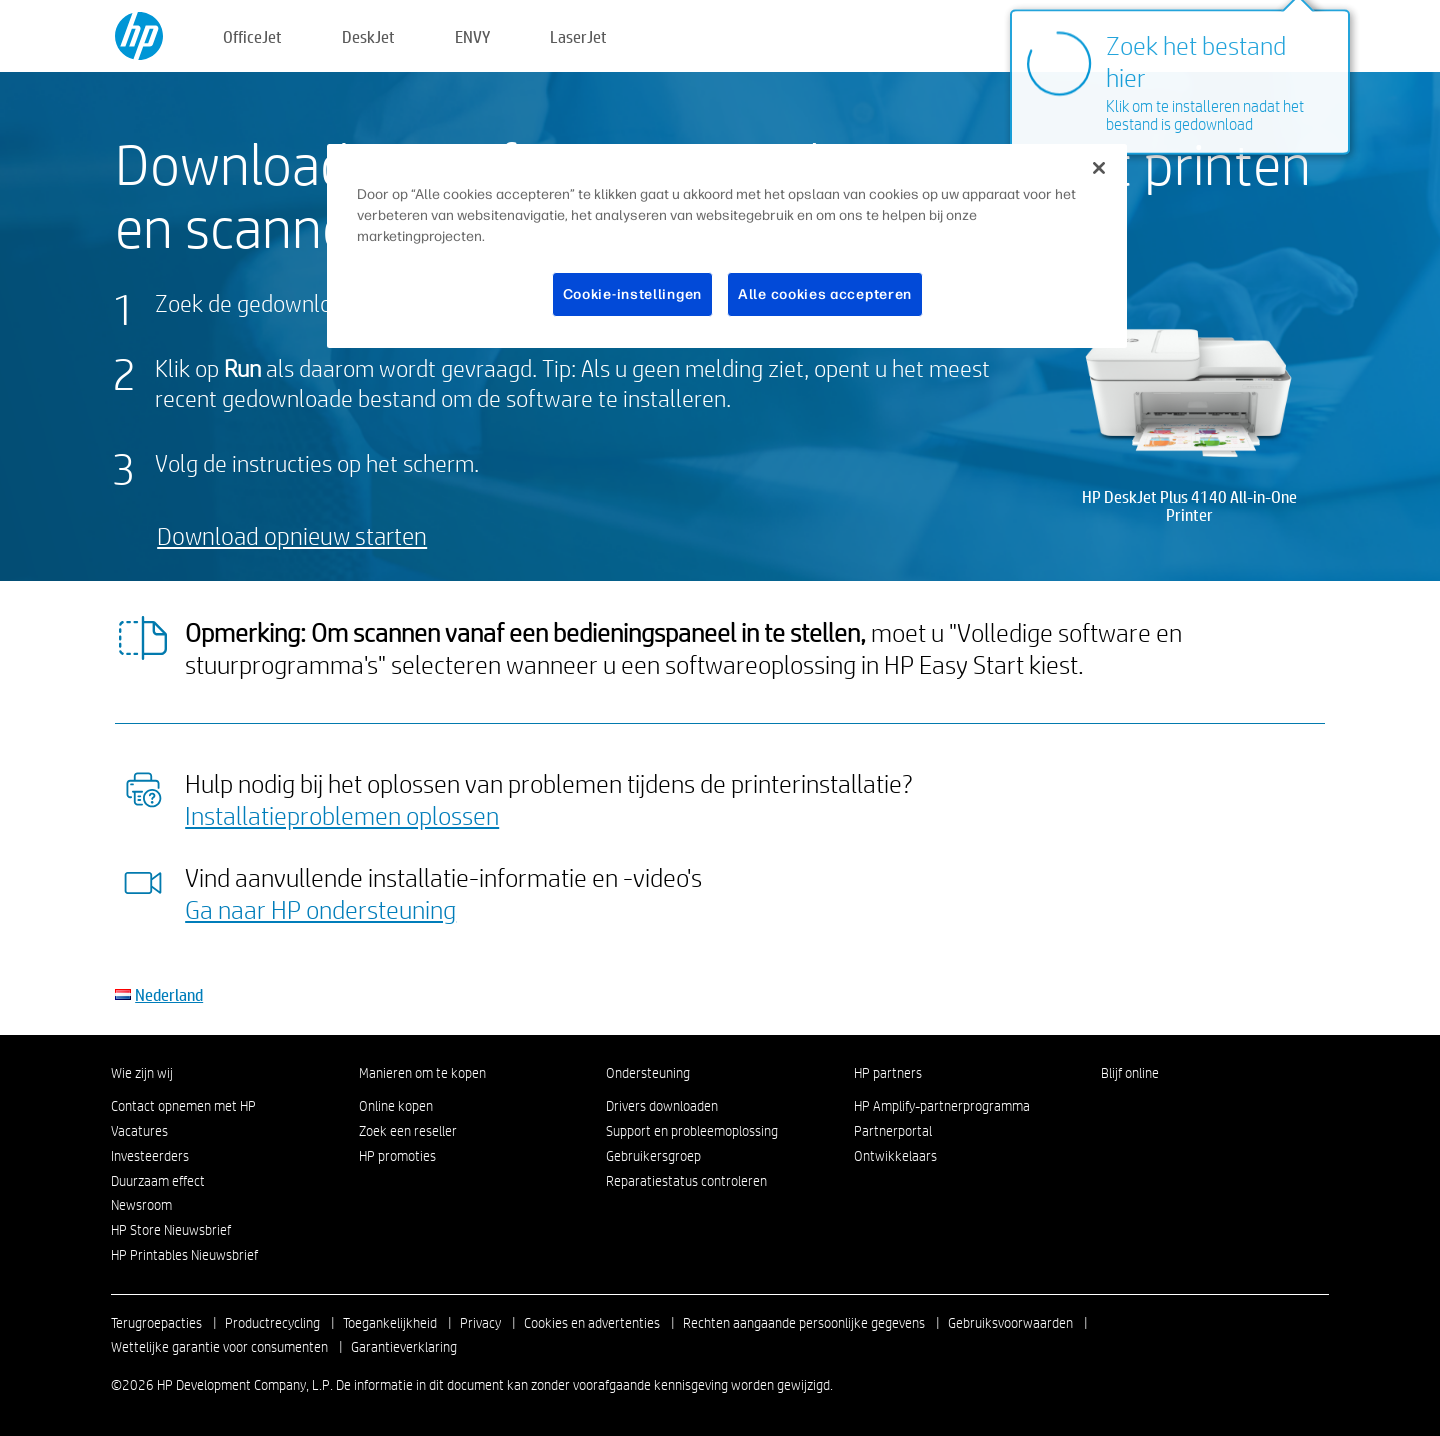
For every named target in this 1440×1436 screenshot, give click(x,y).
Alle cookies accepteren (825, 294)
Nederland (169, 994)
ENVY (472, 36)
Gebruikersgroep (653, 1156)
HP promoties (397, 1156)
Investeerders (150, 1156)
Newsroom (141, 1205)
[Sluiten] (1099, 168)
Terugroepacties (156, 1323)
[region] (727, 246)
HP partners (888, 1073)
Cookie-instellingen (632, 294)
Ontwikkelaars (895, 1156)
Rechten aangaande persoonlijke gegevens (804, 1323)
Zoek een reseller (408, 1131)
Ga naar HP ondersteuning (320, 909)
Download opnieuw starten (292, 535)
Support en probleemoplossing (692, 1131)
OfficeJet (252, 36)
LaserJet (578, 36)
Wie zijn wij (142, 1073)
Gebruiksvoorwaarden (1010, 1323)
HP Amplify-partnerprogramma (942, 1106)
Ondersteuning (648, 1073)
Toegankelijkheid (390, 1323)
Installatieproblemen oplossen (342, 815)
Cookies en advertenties (592, 1323)
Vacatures (139, 1131)
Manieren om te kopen (422, 1073)
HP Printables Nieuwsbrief (184, 1255)
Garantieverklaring (404, 1347)
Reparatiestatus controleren (686, 1181)
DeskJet (368, 36)
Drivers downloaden (662, 1106)
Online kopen (396, 1106)
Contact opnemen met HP (183, 1106)
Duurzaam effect (158, 1181)
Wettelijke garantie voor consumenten (219, 1347)
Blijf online (1130, 1073)
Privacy (480, 1323)
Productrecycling (272, 1323)
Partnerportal (893, 1131)
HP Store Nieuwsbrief (171, 1230)
